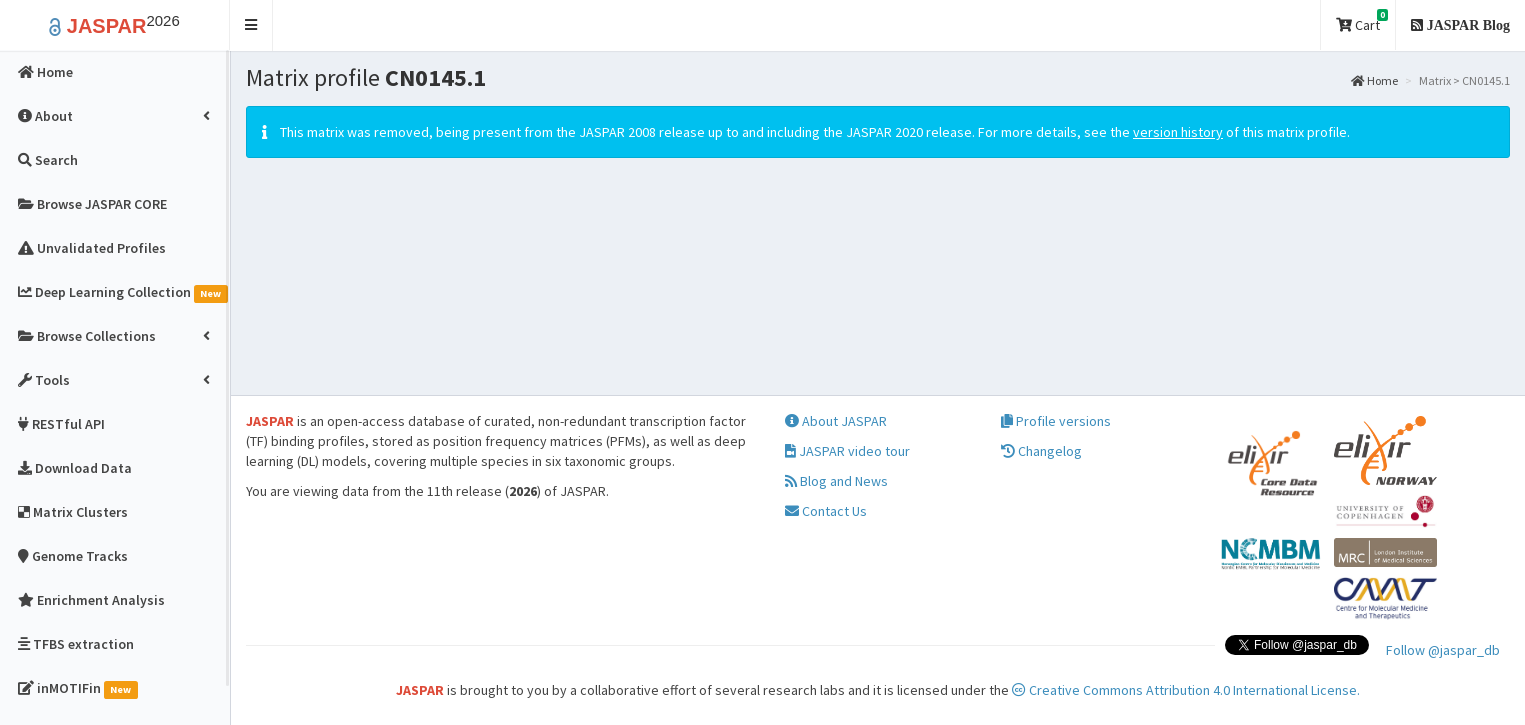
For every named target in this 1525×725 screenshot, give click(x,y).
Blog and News (836, 481)
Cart (1362, 21)
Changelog (1041, 451)
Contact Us (826, 511)
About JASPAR (836, 421)
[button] (251, 25)
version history (1178, 132)
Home (1374, 80)
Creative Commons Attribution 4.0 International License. (1186, 690)
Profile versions (1056, 421)
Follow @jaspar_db (1443, 650)
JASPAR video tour (847, 451)
